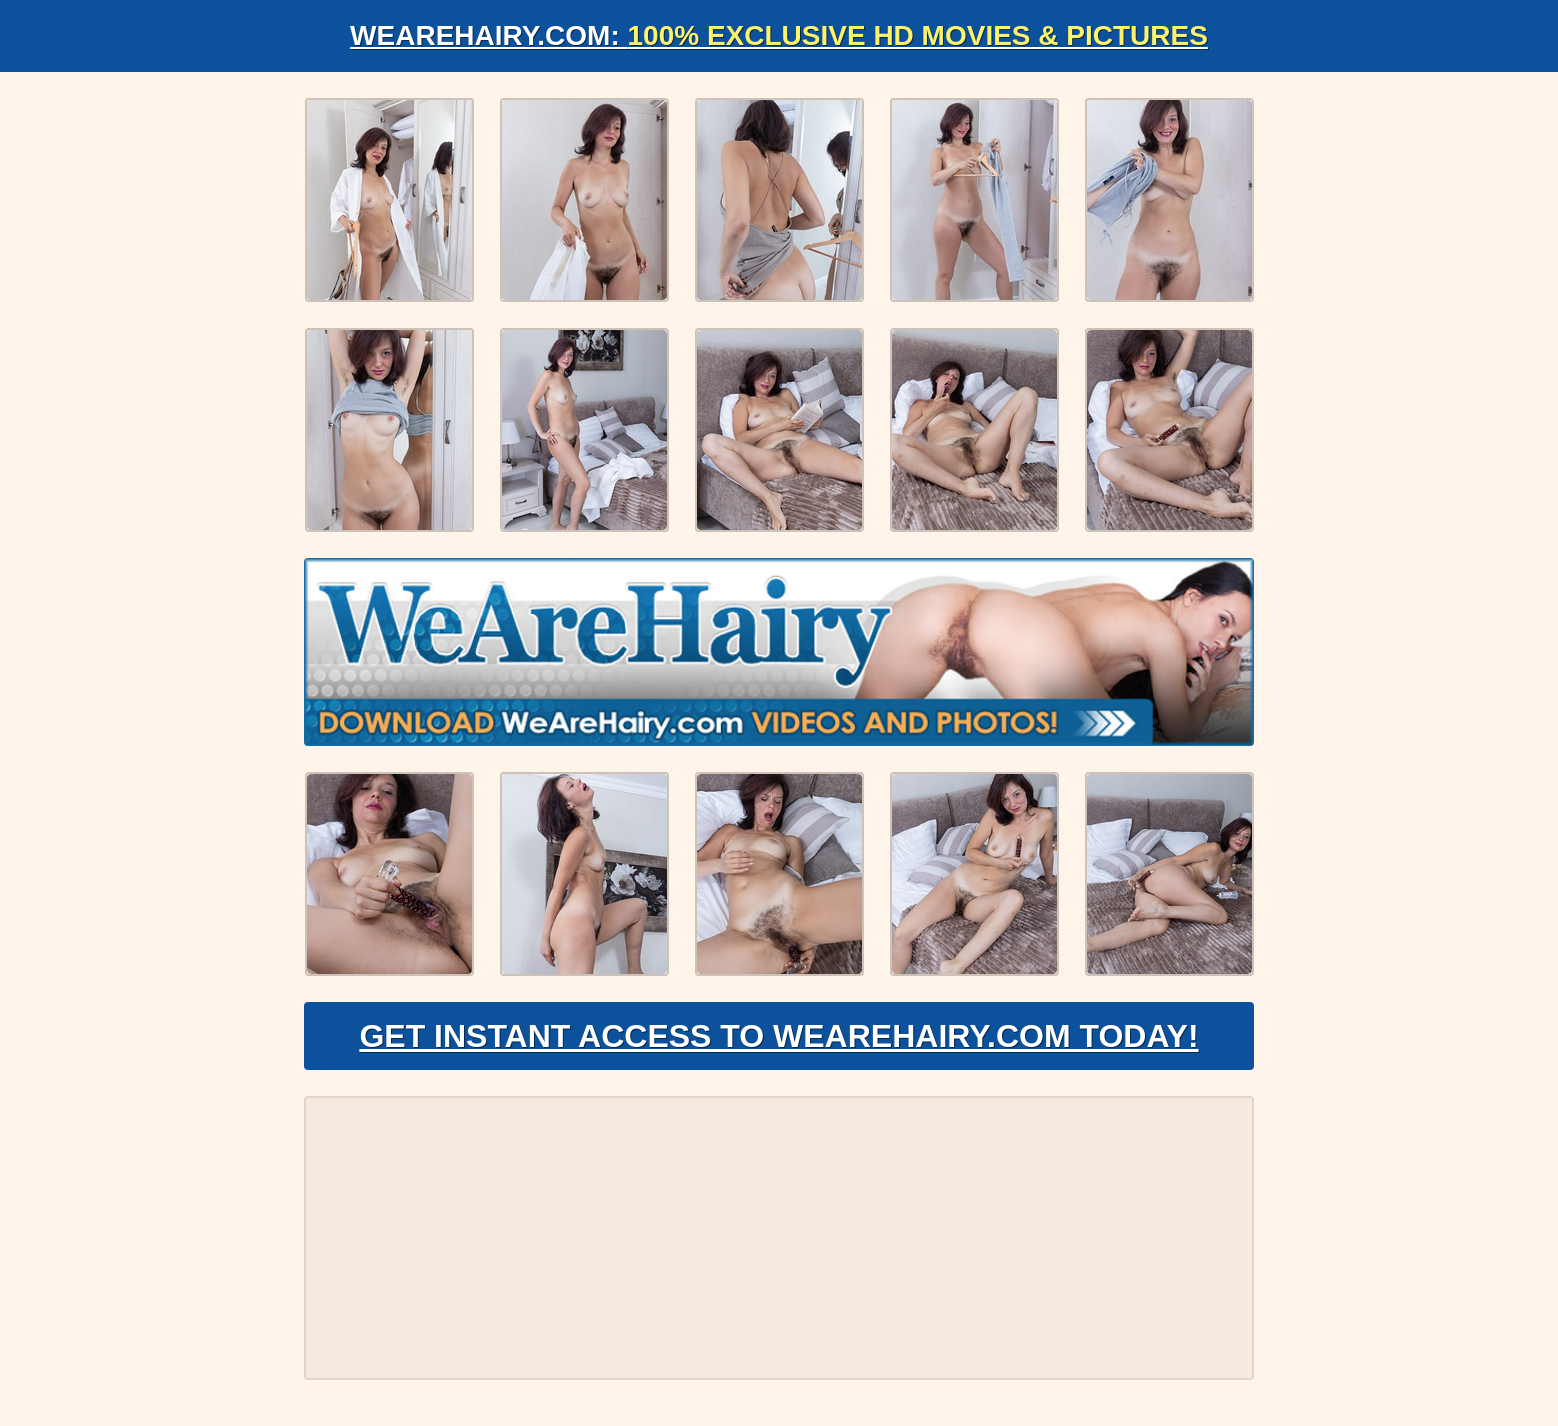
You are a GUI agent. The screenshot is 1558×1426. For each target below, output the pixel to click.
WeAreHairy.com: (779, 35)
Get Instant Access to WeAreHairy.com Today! (778, 1036)
